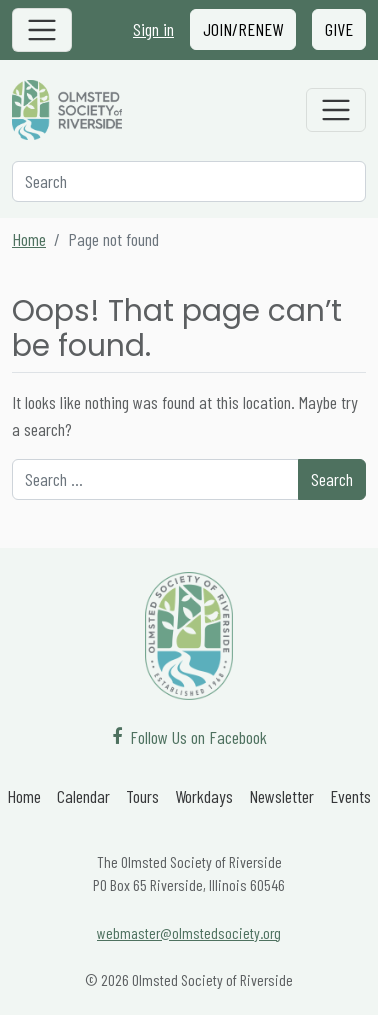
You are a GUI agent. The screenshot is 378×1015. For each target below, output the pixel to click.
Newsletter (281, 796)
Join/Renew (243, 29)
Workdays (204, 796)
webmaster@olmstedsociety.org (189, 932)
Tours (142, 796)
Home (29, 239)
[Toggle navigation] (42, 30)
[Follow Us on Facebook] (189, 737)
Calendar (83, 796)
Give (339, 29)
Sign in (153, 29)
